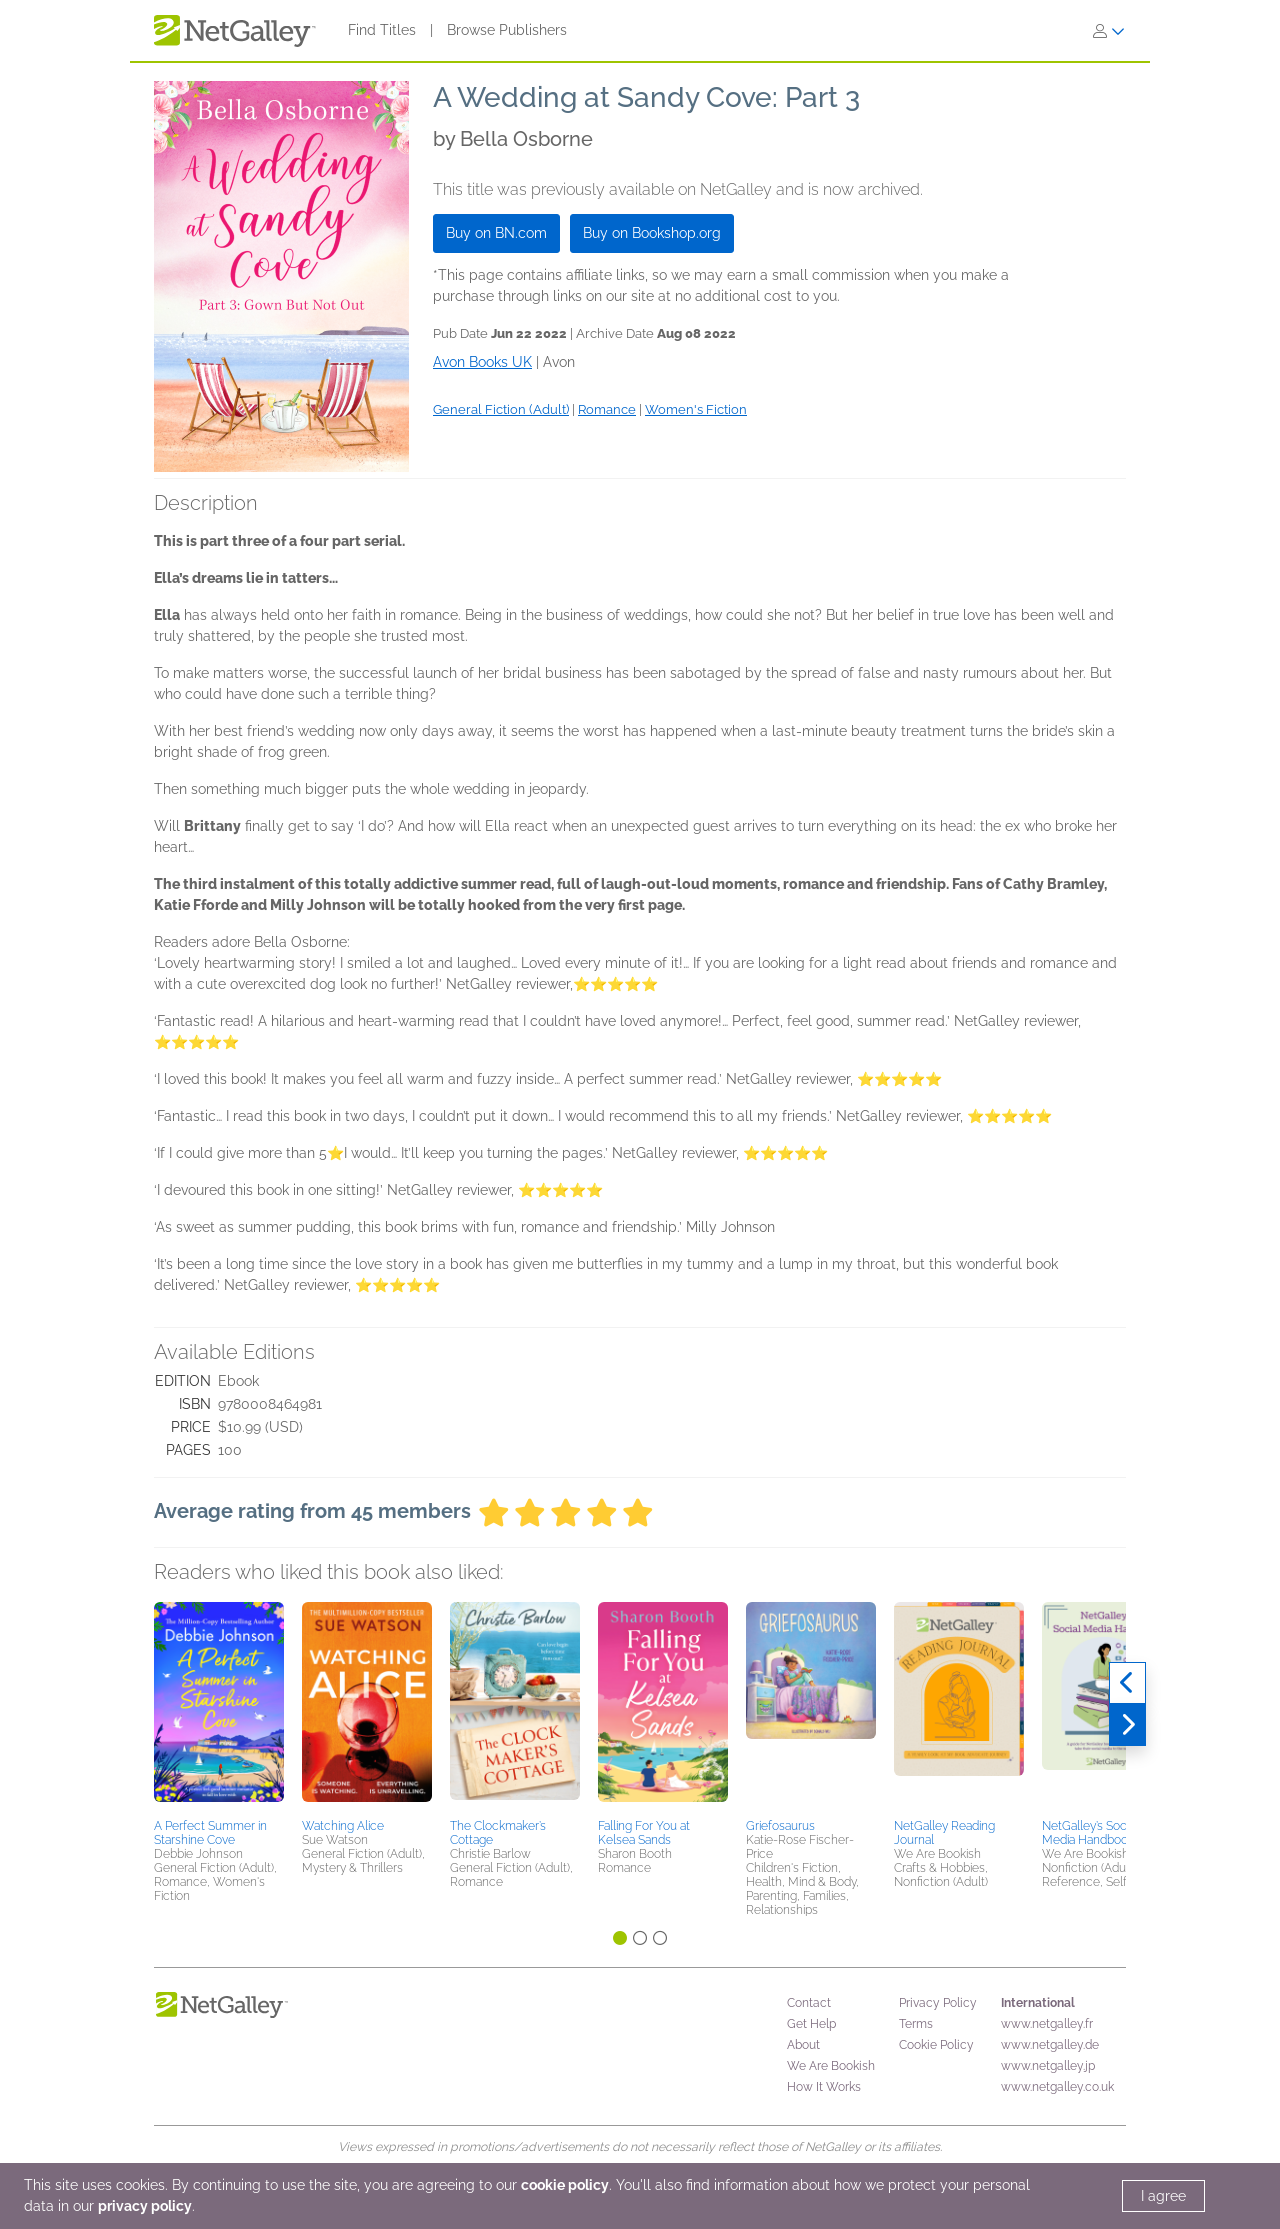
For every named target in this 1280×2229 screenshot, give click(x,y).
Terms (916, 2024)
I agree (1163, 2196)
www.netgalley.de (1050, 2045)
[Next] (1127, 1725)
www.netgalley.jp (1048, 2066)
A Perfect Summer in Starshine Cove (210, 1833)
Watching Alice (343, 1826)
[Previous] (1127, 1683)
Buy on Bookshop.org (652, 233)
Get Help (811, 2024)
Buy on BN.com (496, 233)
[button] (219, 1707)
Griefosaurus (780, 1826)
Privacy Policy (938, 2003)
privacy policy (145, 2206)
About (803, 2045)
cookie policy (565, 2185)
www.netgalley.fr (1047, 2024)
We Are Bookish (831, 2066)
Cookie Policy (936, 2045)
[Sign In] (1109, 31)
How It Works (824, 2087)
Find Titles (382, 30)
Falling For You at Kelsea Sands (644, 1833)
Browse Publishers (507, 30)
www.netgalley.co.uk (1057, 2087)
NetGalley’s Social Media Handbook (1090, 1833)
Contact (809, 2003)
